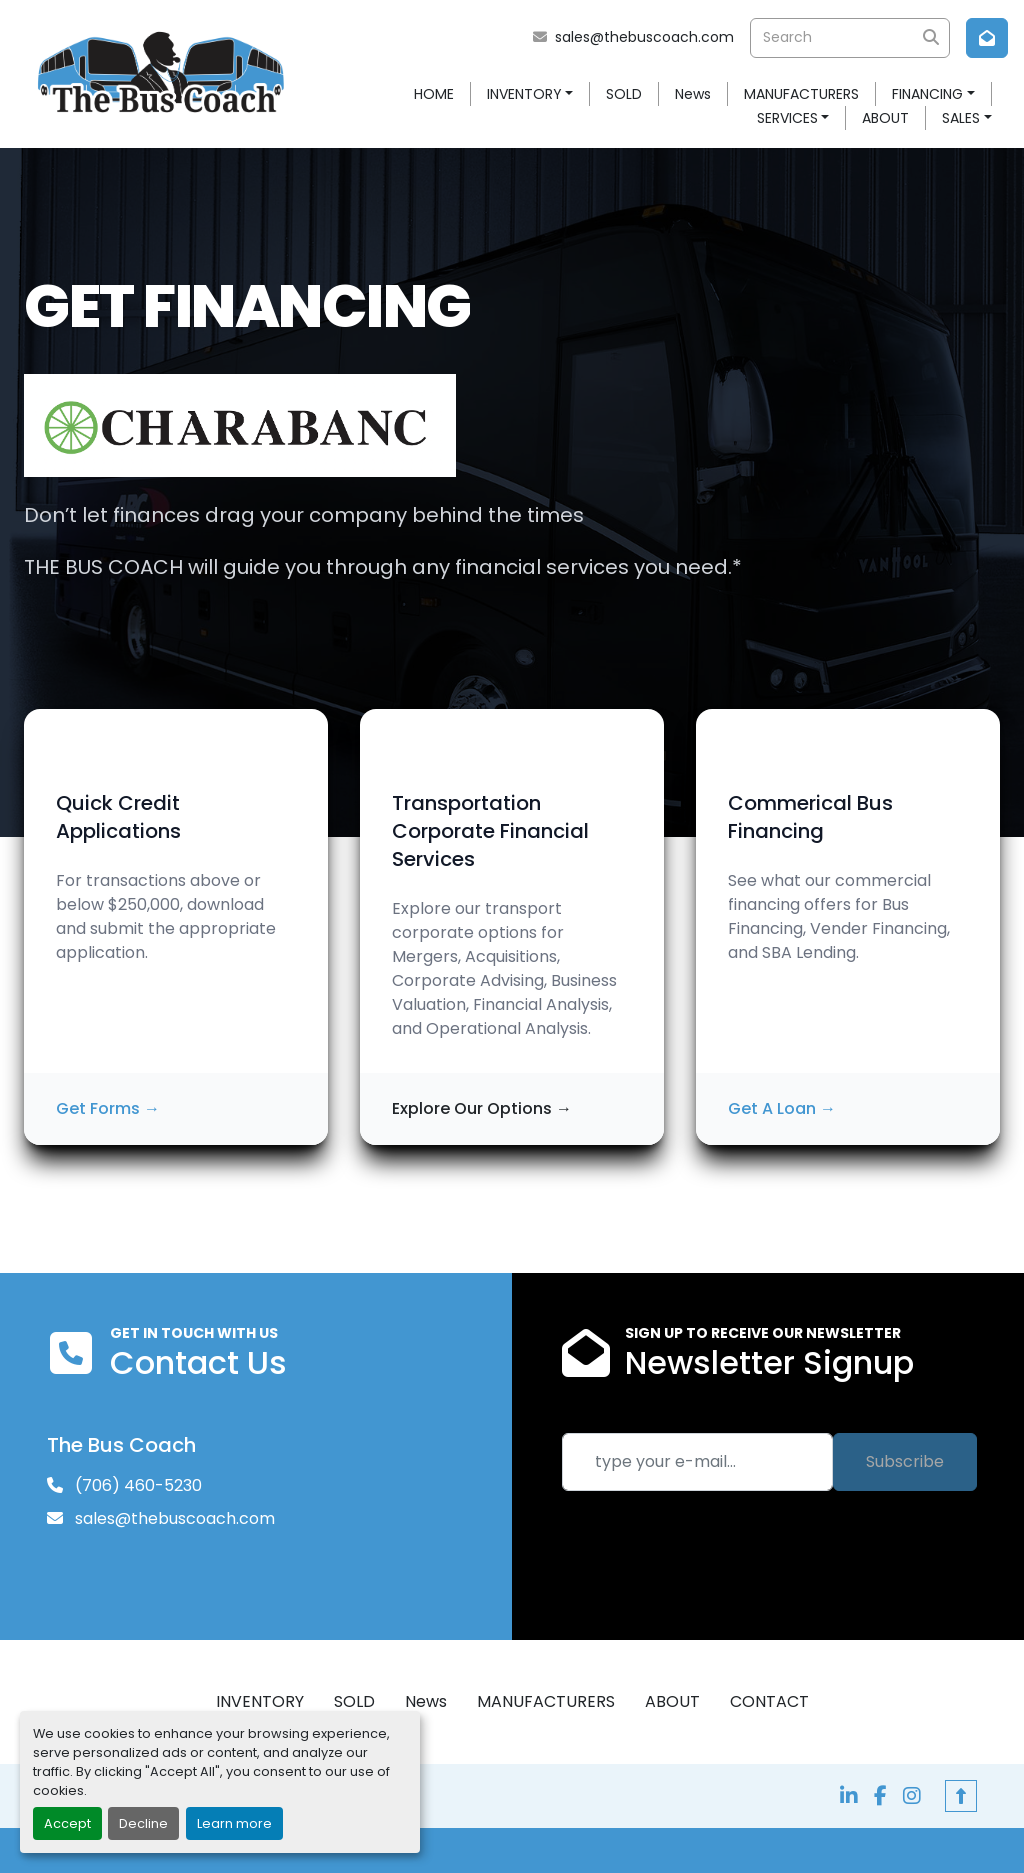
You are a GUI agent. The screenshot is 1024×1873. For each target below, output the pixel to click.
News (693, 94)
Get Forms (108, 1108)
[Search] (850, 38)
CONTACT (769, 1701)
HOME (434, 94)
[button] (530, 94)
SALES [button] (961, 118)
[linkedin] (849, 1796)
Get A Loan (782, 1108)
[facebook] (880, 1796)
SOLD (624, 94)
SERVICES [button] (787, 118)
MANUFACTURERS (801, 94)
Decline (143, 1823)
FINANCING (927, 94)
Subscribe (905, 1461)
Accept (67, 1823)
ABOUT (885, 118)
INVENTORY (524, 94)
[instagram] (912, 1796)
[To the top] (961, 1796)
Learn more (234, 1823)
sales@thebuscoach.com (644, 37)
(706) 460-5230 (136, 1485)
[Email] (697, 1462)
